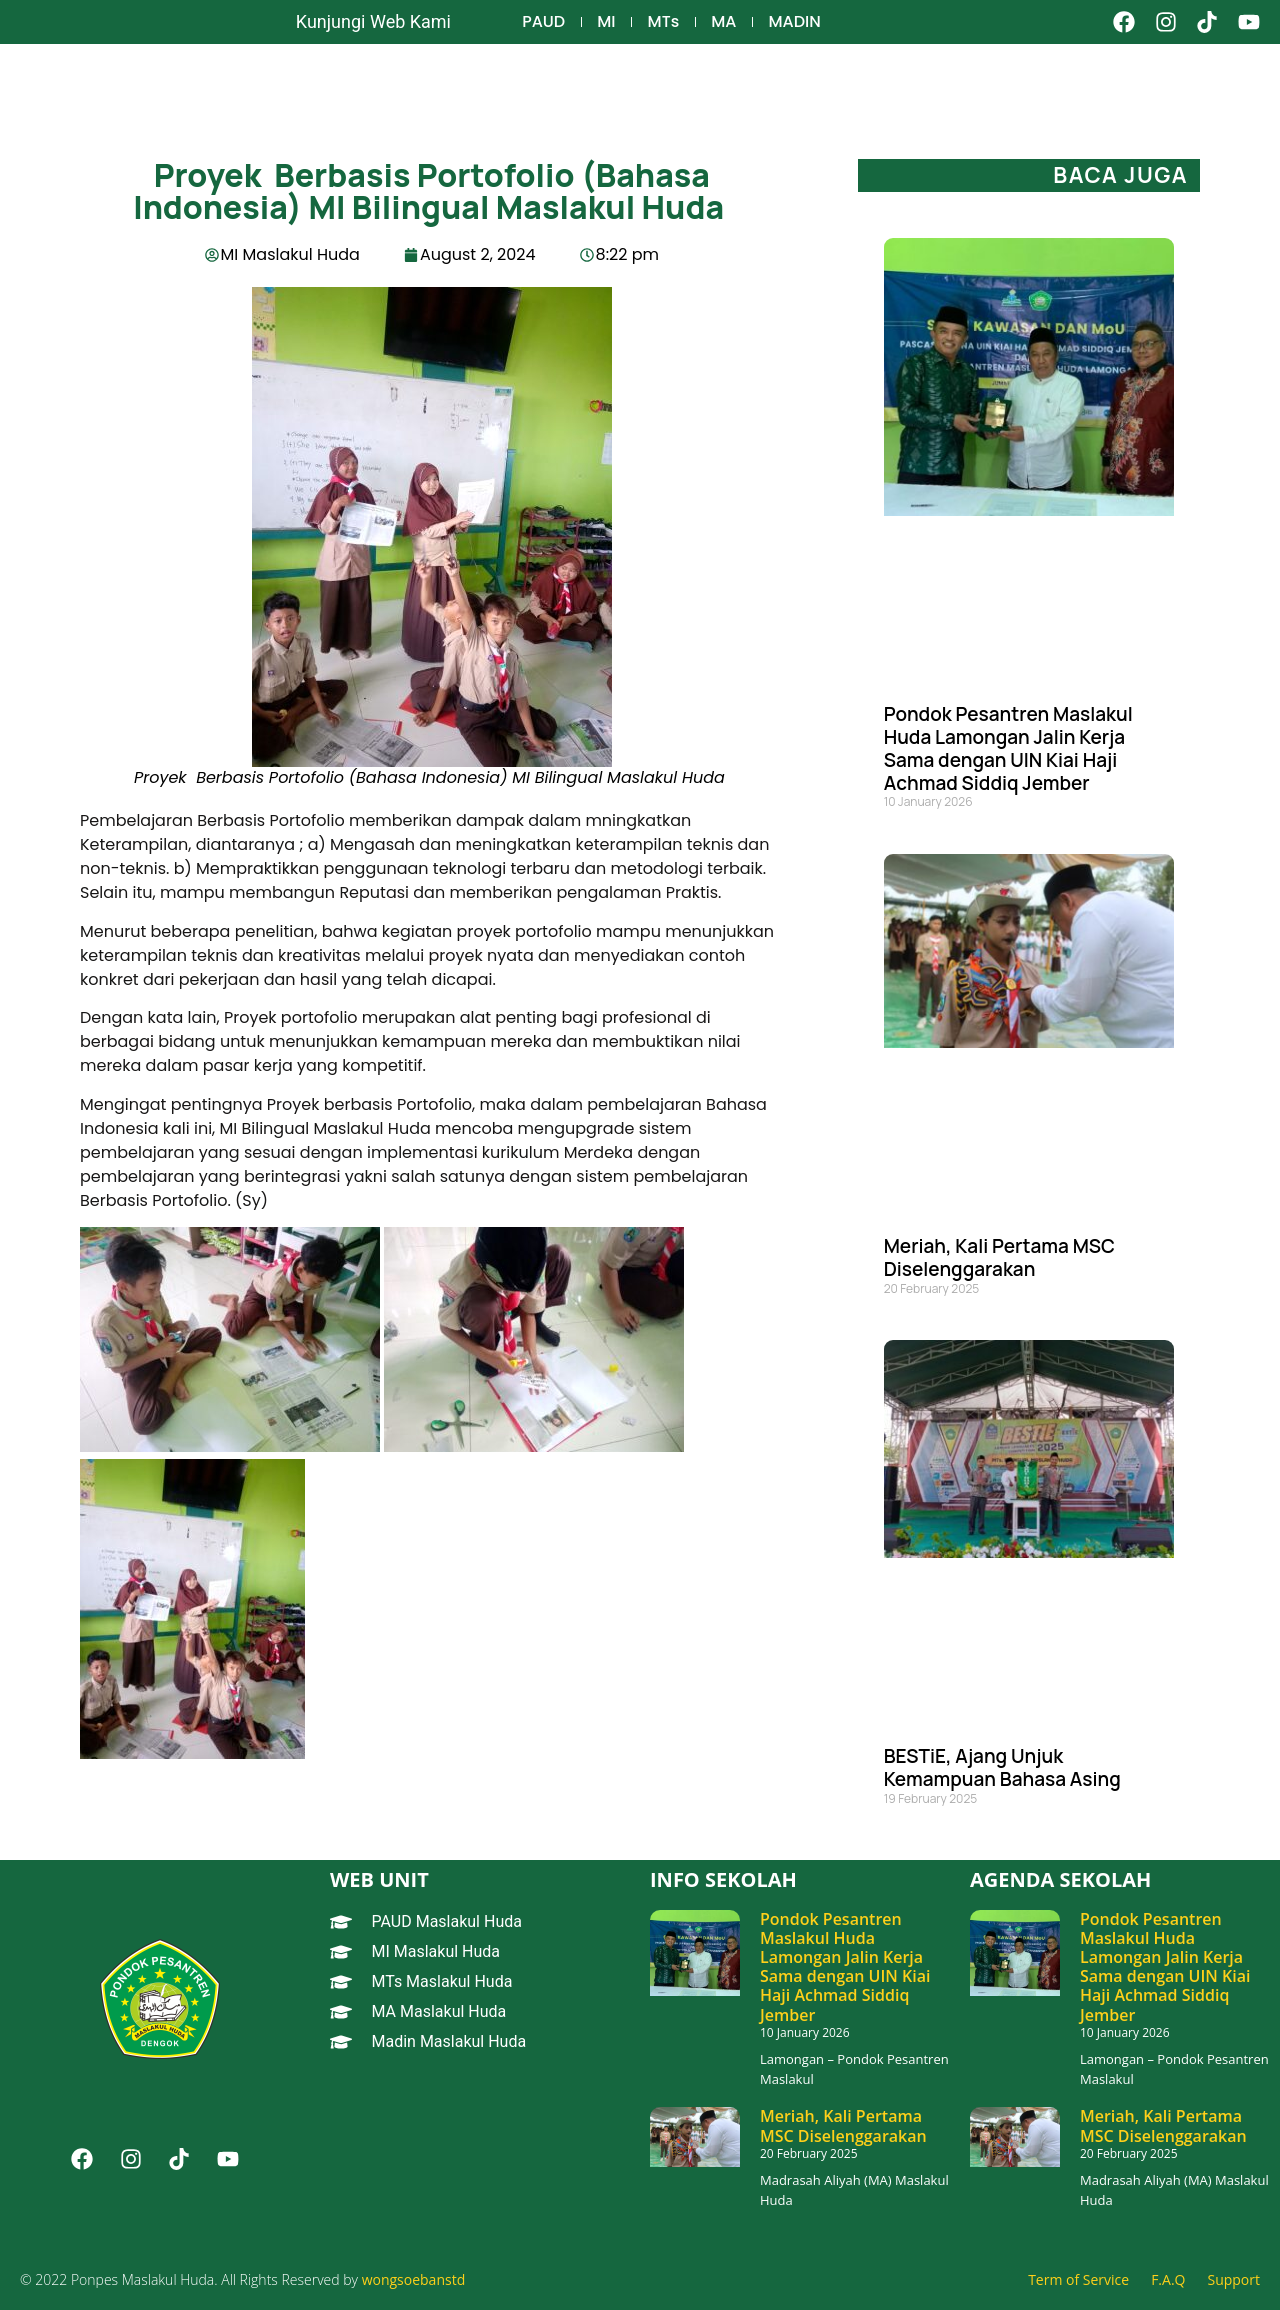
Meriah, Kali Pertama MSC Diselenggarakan (999, 1257)
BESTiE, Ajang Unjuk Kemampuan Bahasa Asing (1002, 1767)
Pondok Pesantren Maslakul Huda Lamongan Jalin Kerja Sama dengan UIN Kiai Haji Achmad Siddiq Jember (1008, 748)
